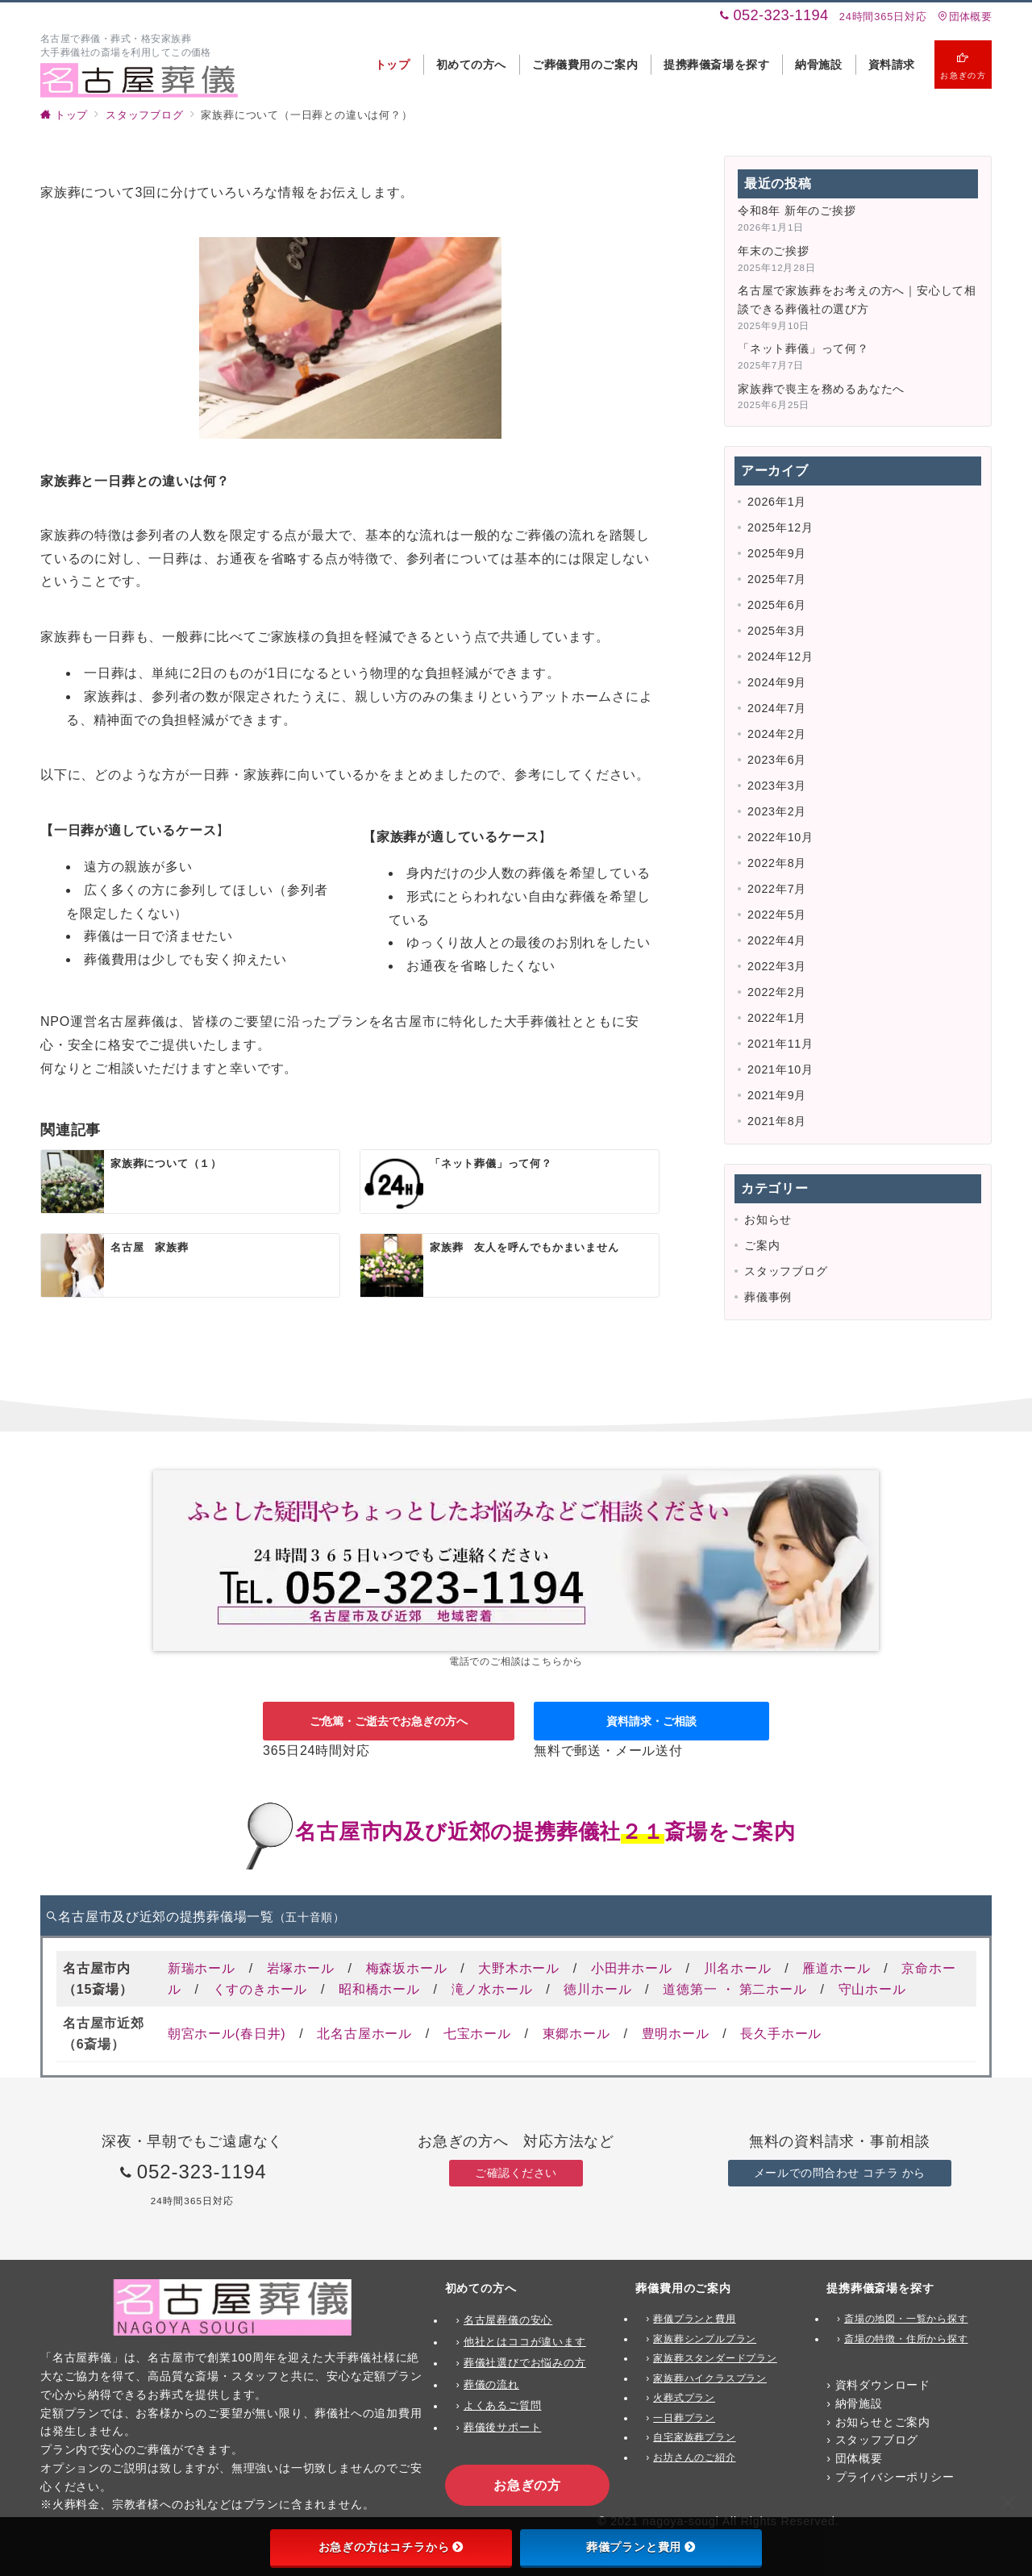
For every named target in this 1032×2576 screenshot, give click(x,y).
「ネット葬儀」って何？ (803, 348)
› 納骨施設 (854, 2403)
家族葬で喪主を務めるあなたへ (821, 388)
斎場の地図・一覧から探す (906, 2318)
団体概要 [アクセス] (965, 16)
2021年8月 (776, 1121)
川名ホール (738, 1968)
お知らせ (768, 1219)
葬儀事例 (768, 1296)
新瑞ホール (201, 1968)
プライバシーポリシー (895, 2476)
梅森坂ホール (406, 1968)
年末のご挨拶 (773, 250)
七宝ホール (477, 2033)
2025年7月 (776, 579)
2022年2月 (776, 992)
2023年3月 (776, 785)
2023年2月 (776, 811)
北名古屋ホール (364, 2033)
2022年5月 (776, 914)
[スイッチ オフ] (963, 64)
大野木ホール (519, 1968)
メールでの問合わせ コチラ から (840, 2172)
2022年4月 (776, 940)
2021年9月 (776, 1095)
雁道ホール (836, 1968)
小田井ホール (631, 1968)
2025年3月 (776, 630)
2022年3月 (776, 966)
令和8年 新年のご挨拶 (797, 210)
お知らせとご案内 (882, 2422)
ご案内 (762, 1245)
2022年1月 (776, 1017)
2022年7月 (776, 888)
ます (575, 2342)
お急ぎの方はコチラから (391, 2547)
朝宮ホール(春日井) (227, 2033)
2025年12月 (780, 527)
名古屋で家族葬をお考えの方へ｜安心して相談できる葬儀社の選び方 (857, 299)
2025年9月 (776, 553)
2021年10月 (780, 1069)
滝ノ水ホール (492, 1989)
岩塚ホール (301, 1968)
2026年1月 (776, 501)
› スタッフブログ (872, 2439)
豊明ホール (676, 2033)
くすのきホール (260, 1989)
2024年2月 (776, 733)
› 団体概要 (854, 2458)
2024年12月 (780, 656)
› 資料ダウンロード (878, 2384)
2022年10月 (780, 837)
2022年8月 (776, 863)
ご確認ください (516, 2172)
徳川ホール (597, 1989)
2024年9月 (776, 682)
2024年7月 (776, 708)
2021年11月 (780, 1043)
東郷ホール (576, 2033)
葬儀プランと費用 (641, 2547)
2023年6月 (776, 759)
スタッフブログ (786, 1271)
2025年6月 (776, 604)
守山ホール (872, 1989)
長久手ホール (781, 2033)
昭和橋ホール (379, 1989)
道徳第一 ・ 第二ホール (735, 1989)
